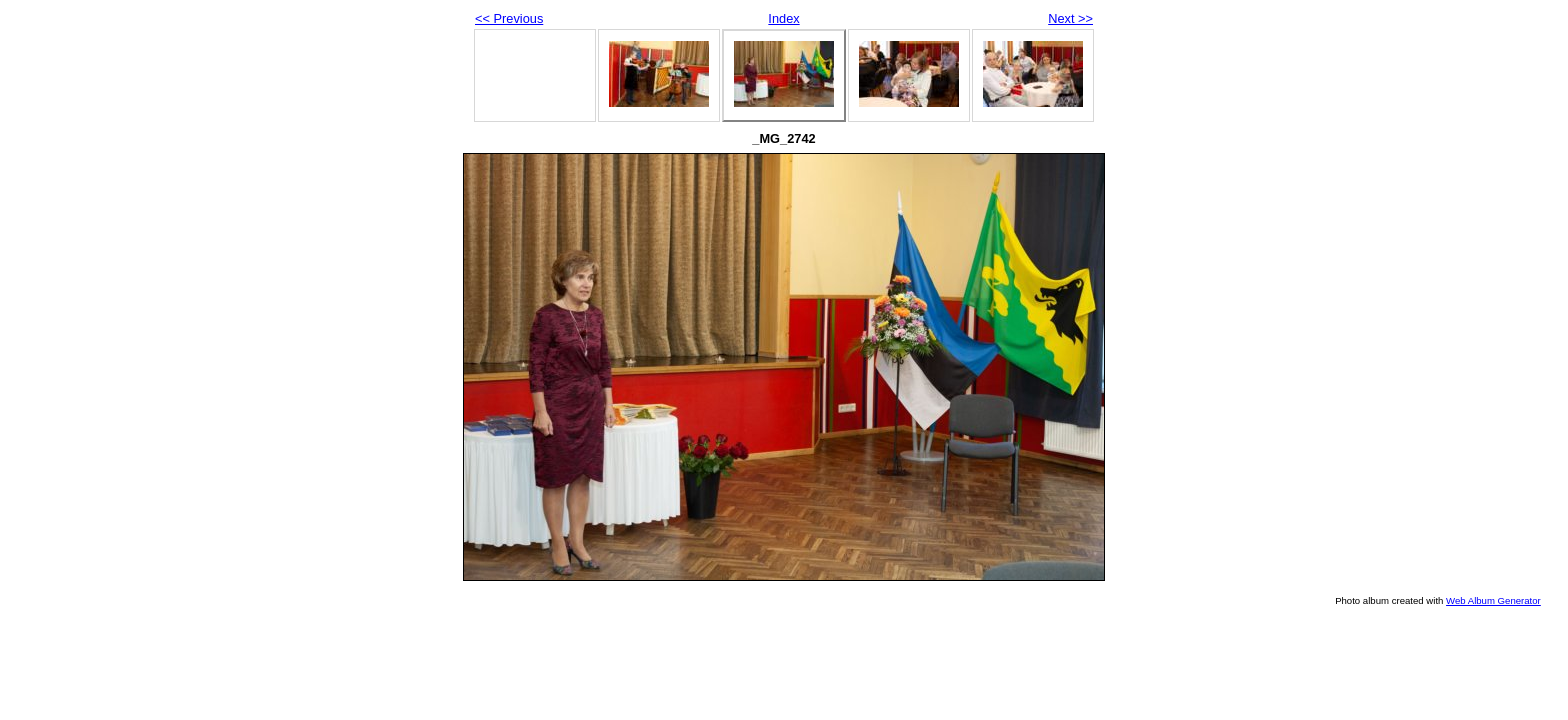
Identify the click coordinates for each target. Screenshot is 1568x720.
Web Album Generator (1493, 600)
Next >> (1070, 18)
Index (783, 18)
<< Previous (509, 18)
